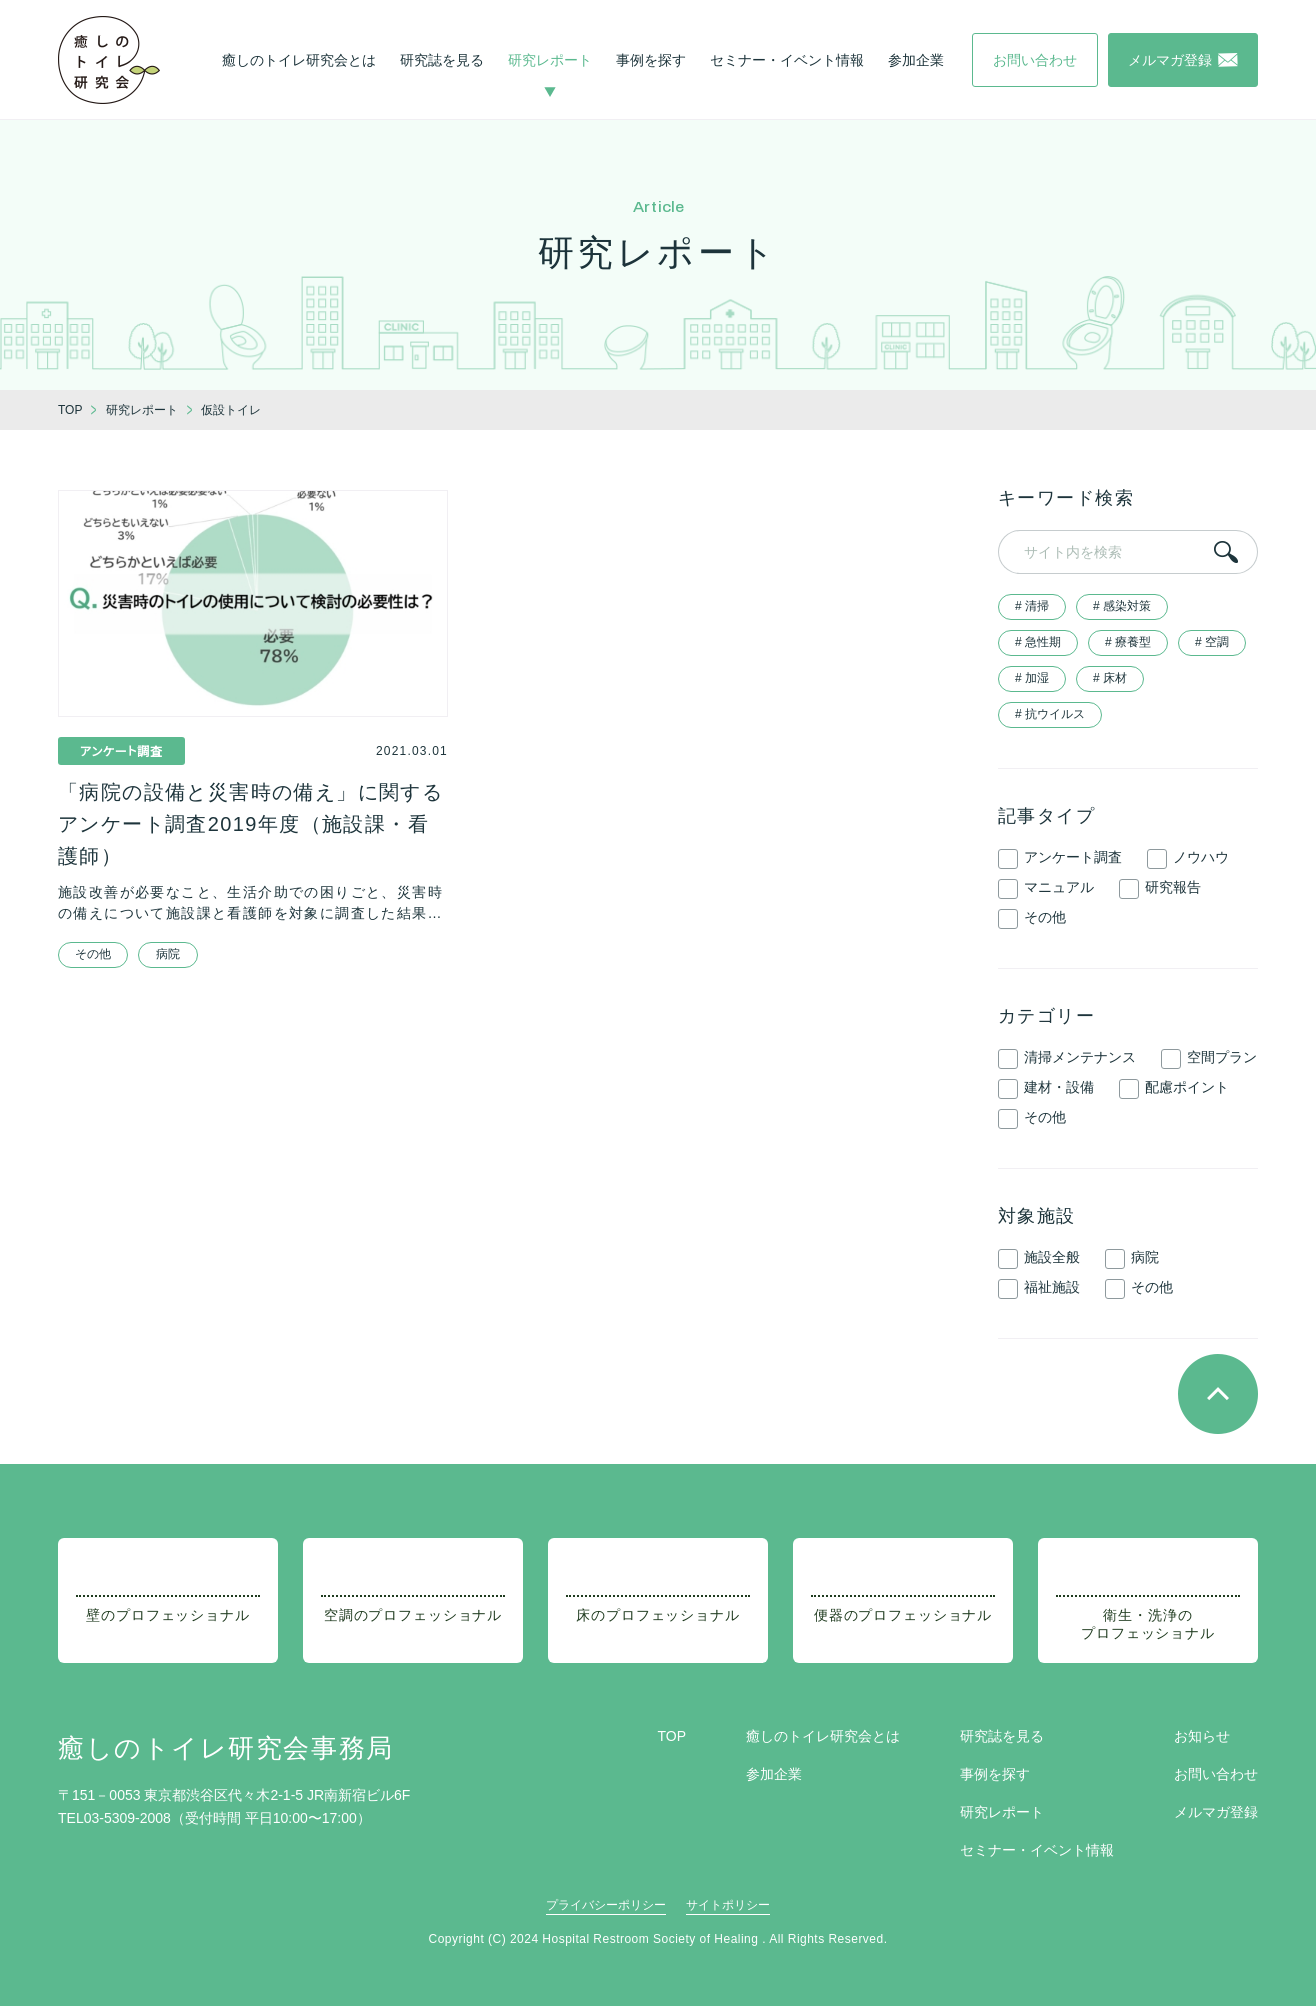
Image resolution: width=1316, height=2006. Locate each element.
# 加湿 (1032, 678)
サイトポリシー (728, 1905)
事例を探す (651, 60)
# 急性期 (1038, 642)
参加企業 (916, 60)
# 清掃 (1032, 606)
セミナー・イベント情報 (787, 60)
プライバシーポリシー (606, 1905)
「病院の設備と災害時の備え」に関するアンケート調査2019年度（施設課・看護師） (250, 824)
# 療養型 (1128, 642)
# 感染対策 (1122, 606)
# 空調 (1212, 642)
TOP (671, 1736)
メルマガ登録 (1216, 1812)
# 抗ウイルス (1050, 714)
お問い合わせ (1216, 1774)
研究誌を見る (442, 60)
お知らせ (1202, 1736)
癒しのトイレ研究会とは (299, 60)
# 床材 (1110, 678)
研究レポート (550, 60)
